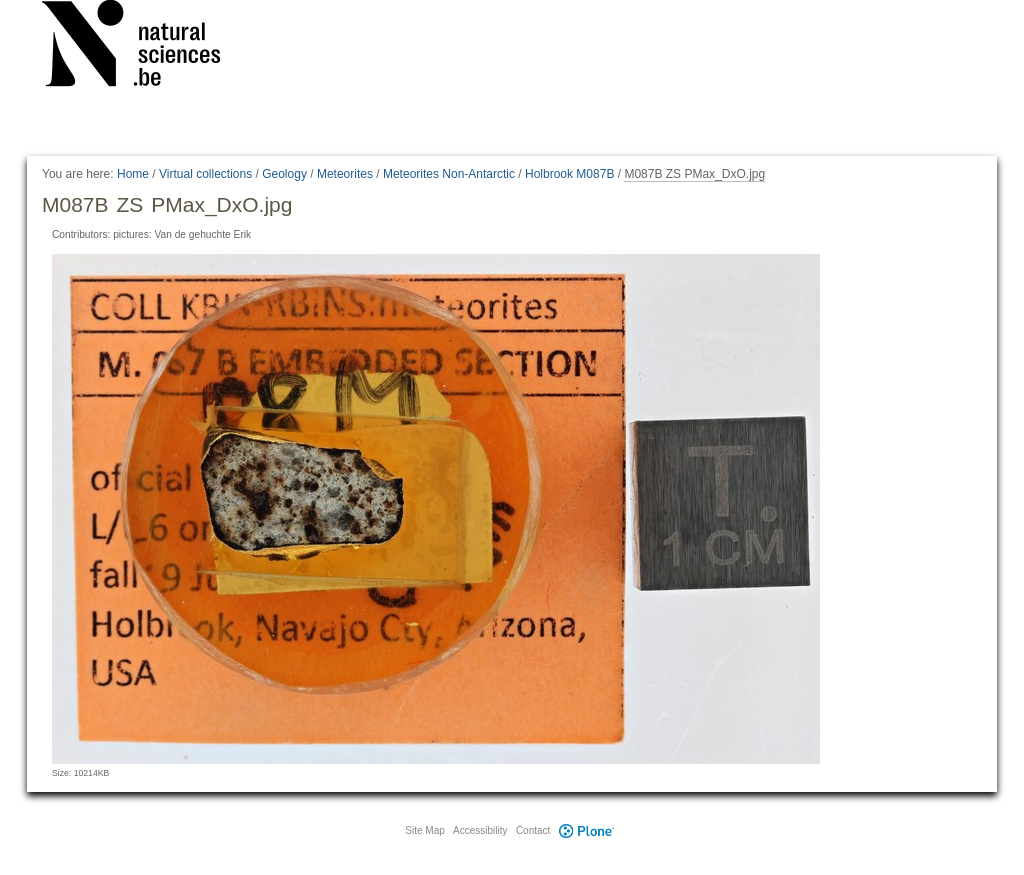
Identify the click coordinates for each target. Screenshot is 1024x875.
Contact (533, 830)
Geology (284, 174)
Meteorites (345, 174)
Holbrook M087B (569, 174)
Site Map (424, 830)
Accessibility (480, 830)
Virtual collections (205, 174)
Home (133, 174)
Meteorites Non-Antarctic (449, 174)
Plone (586, 830)
